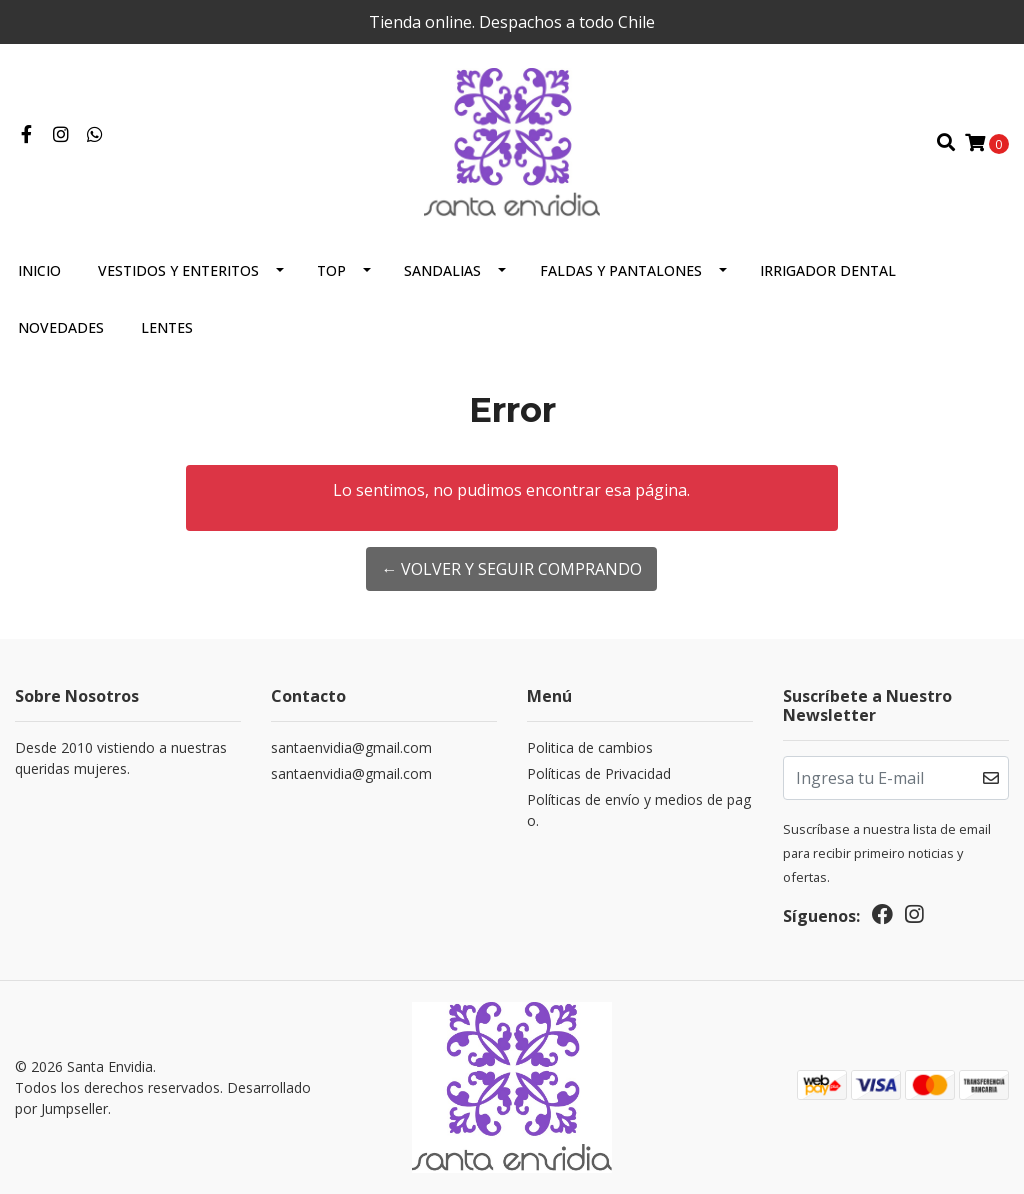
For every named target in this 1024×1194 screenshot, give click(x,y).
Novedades (61, 327)
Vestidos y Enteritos (178, 270)
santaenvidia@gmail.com (351, 747)
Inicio (39, 270)
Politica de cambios (590, 747)
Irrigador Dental (828, 270)
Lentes (167, 327)
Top (331, 270)
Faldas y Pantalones (621, 270)
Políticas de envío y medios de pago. (639, 810)
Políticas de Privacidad (599, 773)
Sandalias (442, 270)
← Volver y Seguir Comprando (511, 569)
